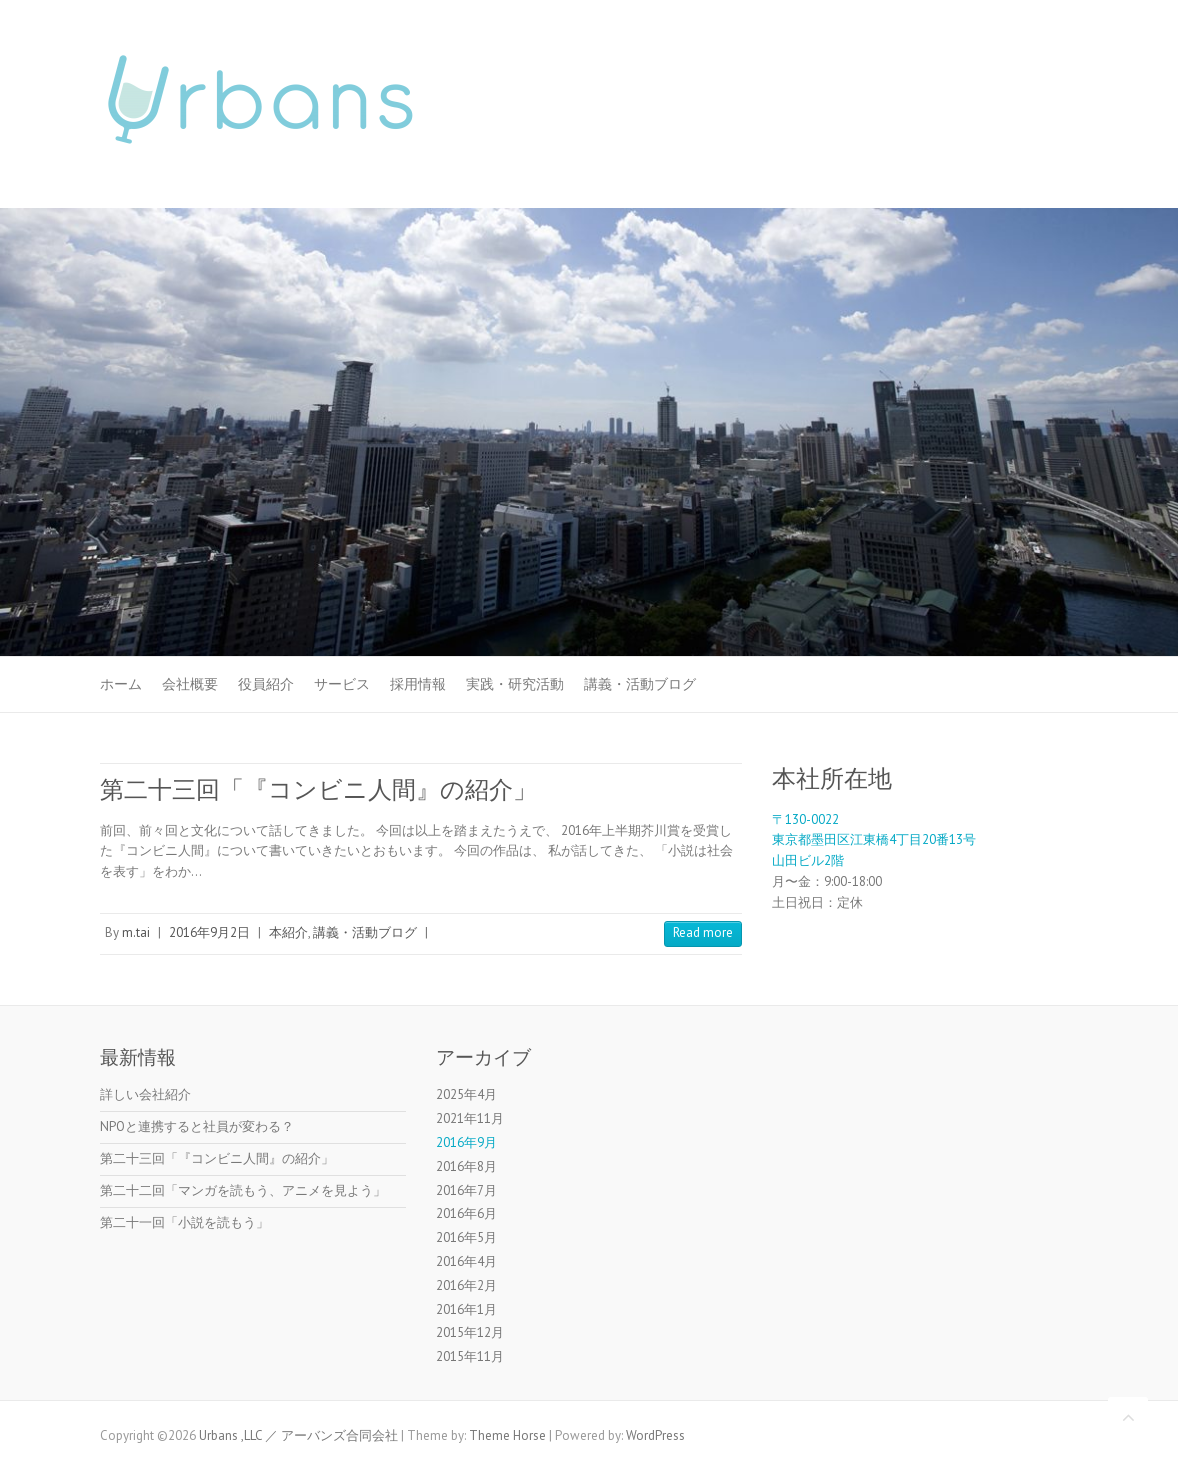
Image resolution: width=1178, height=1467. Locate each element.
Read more (703, 932)
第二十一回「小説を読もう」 (184, 1222)
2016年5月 (466, 1237)
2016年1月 (466, 1309)
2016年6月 (466, 1213)
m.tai (136, 932)
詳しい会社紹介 (145, 1094)
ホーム (121, 684)
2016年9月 (466, 1142)
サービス (342, 684)
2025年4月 (466, 1094)
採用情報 (418, 684)
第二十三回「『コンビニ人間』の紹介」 (318, 789)
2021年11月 (470, 1118)
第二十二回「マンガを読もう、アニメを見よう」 (243, 1190)
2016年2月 (466, 1285)
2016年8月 (466, 1166)
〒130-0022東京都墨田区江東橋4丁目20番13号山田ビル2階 (874, 840)
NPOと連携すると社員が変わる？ (197, 1126)
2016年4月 (466, 1261)
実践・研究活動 (515, 684)
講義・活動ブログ (640, 684)
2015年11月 (470, 1356)
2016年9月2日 (209, 932)
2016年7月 (466, 1190)
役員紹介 (266, 684)
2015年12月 (470, 1332)
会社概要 (190, 684)
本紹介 (288, 932)
